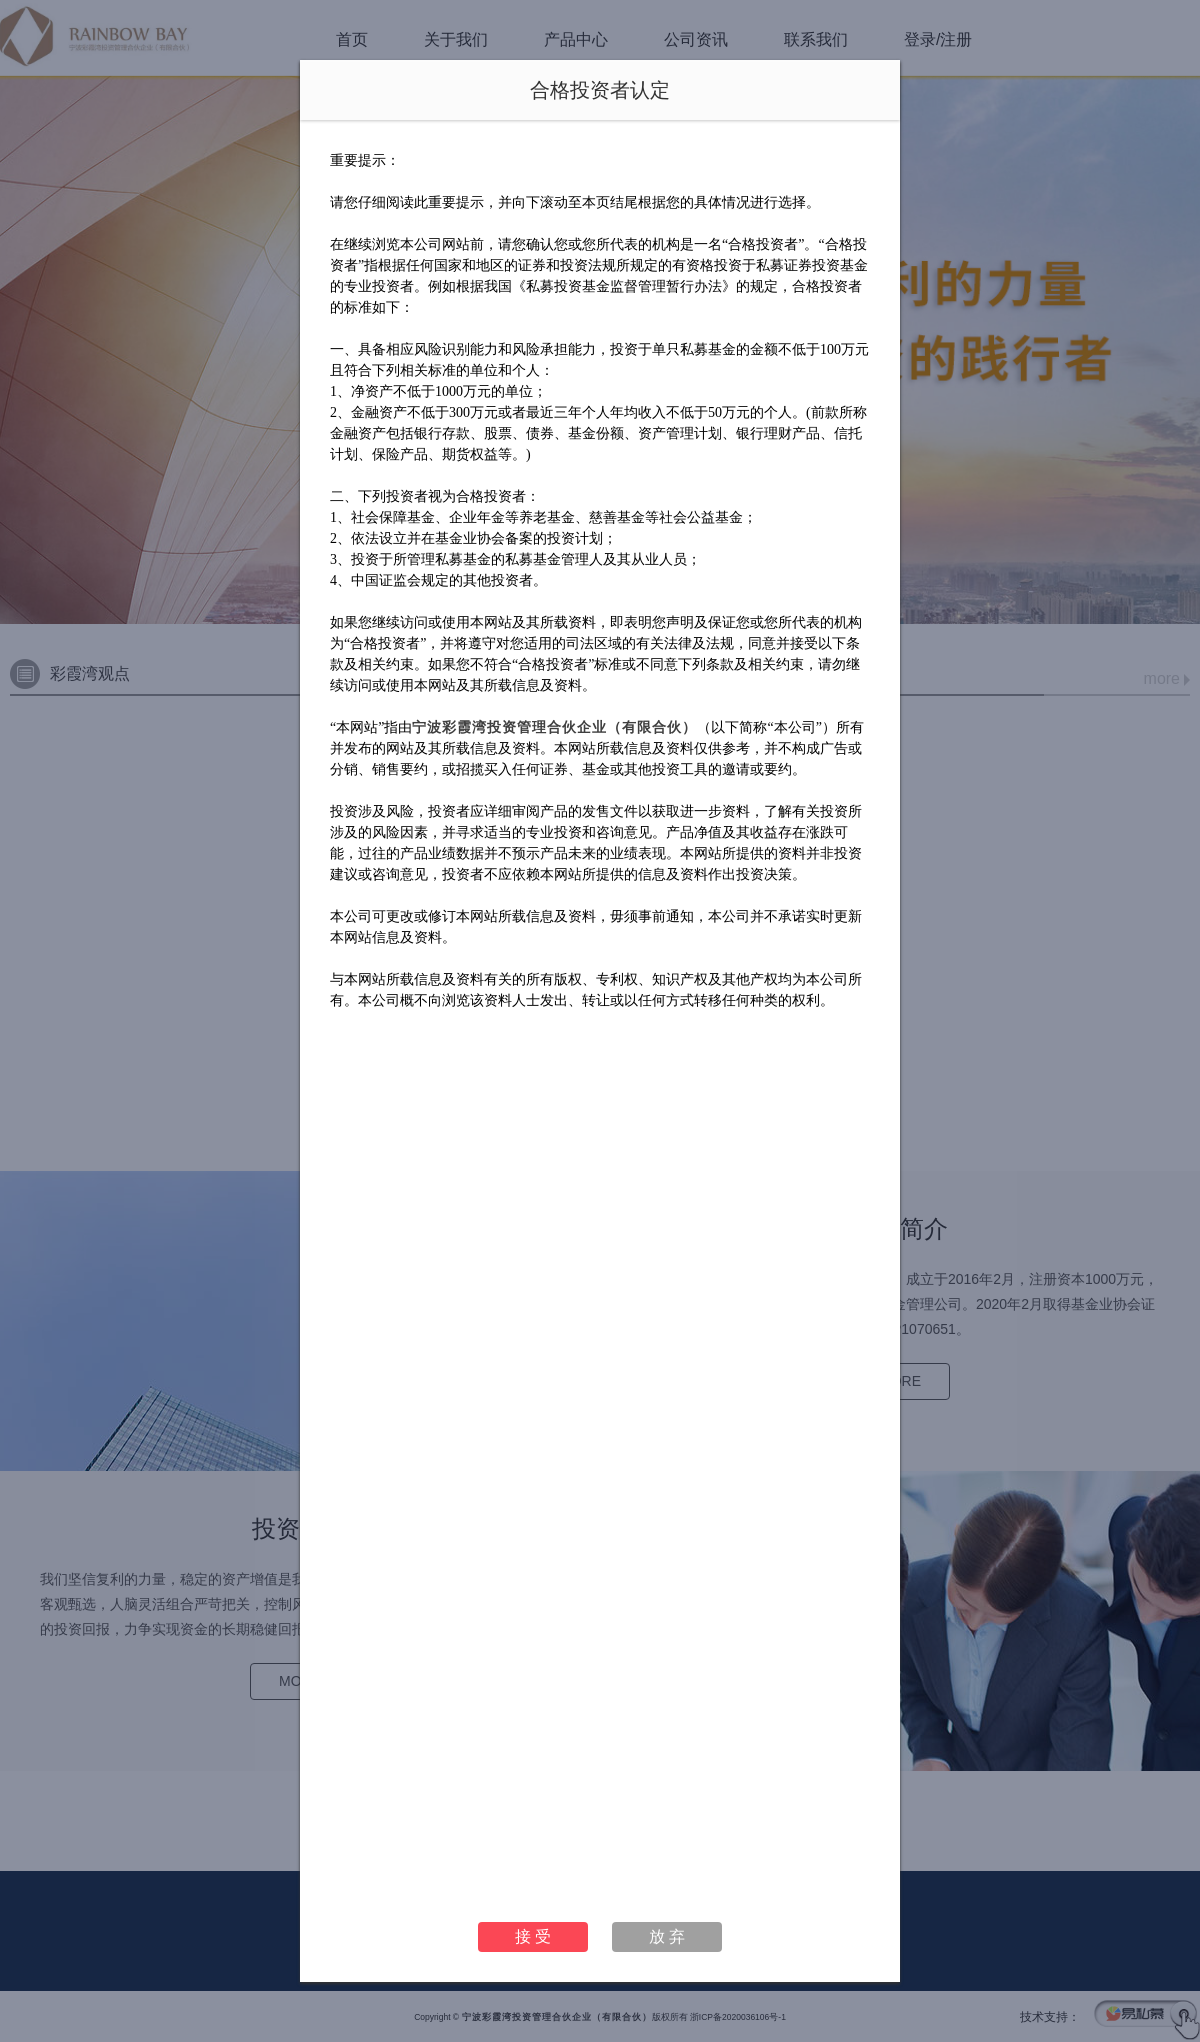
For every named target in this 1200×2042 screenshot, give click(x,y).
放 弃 (667, 1936)
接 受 (533, 1936)
